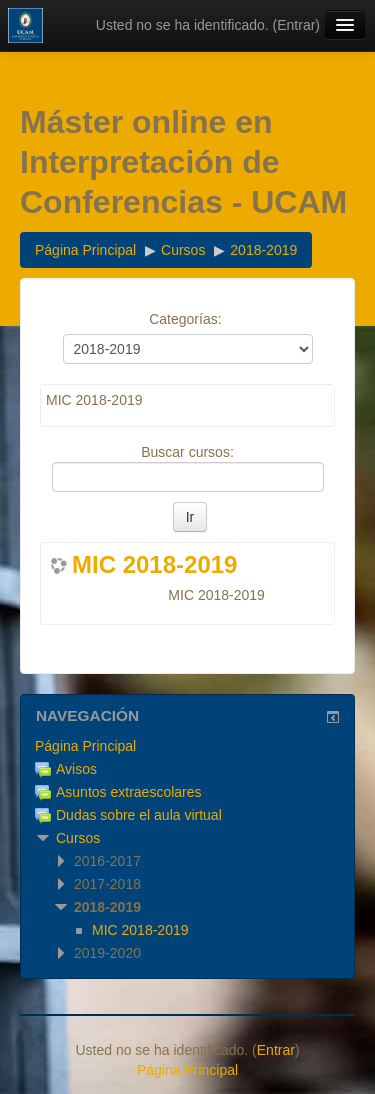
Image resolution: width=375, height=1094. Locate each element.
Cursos (78, 838)
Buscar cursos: (187, 452)
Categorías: (185, 319)
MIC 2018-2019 (154, 565)
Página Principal (85, 746)
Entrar (296, 25)
